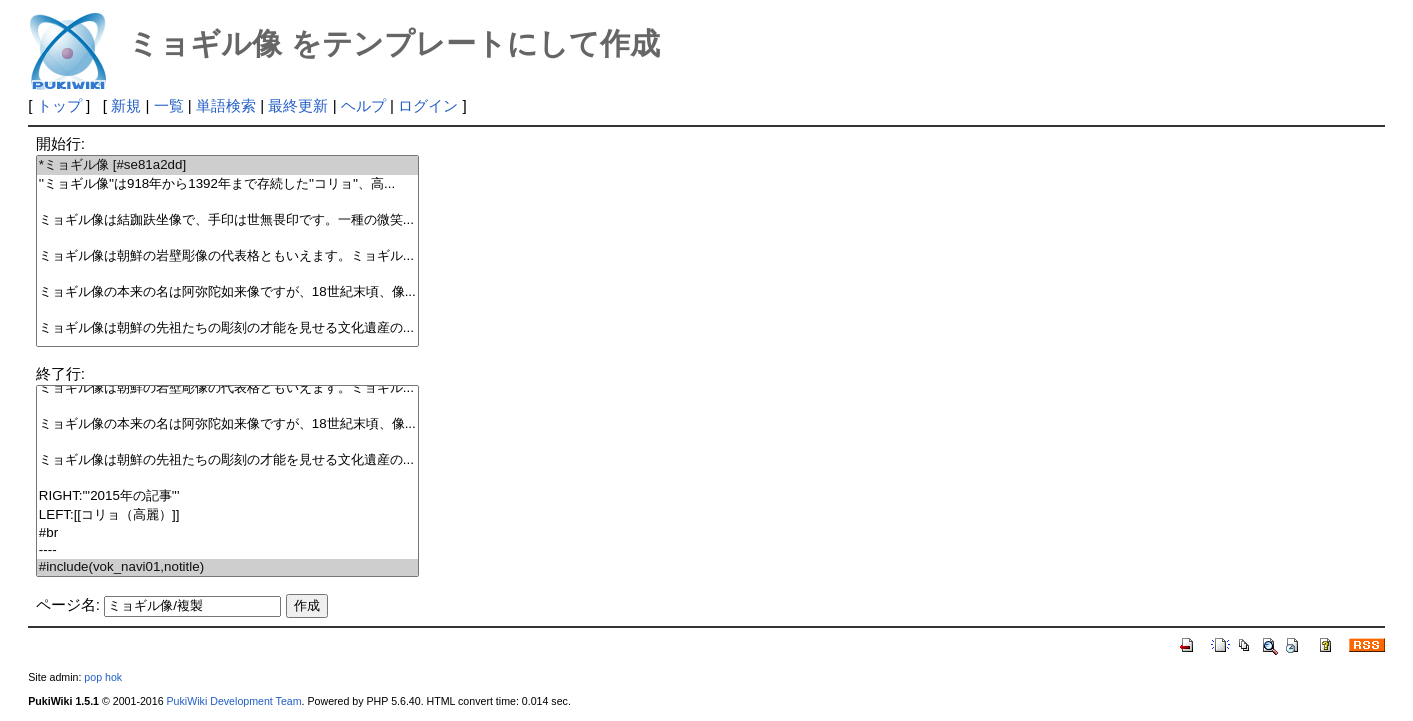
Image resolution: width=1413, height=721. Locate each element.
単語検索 (226, 105)
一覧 (169, 105)
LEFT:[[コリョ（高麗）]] (227, 515)
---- (227, 550)
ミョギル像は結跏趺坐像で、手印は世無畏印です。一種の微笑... (227, 220)
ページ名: (68, 604)
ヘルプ (363, 105)
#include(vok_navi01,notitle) (227, 567)
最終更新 (298, 105)
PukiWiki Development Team (234, 701)
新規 (126, 105)
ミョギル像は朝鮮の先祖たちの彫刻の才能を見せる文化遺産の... (227, 328)
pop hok (103, 677)
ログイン (428, 105)
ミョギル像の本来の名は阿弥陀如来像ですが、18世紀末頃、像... (227, 292)
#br (227, 533)
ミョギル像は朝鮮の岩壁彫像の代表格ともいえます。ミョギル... (227, 256)
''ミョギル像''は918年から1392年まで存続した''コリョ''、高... (227, 184)
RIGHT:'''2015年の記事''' (227, 496)
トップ (59, 105)
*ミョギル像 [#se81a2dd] (227, 165)
